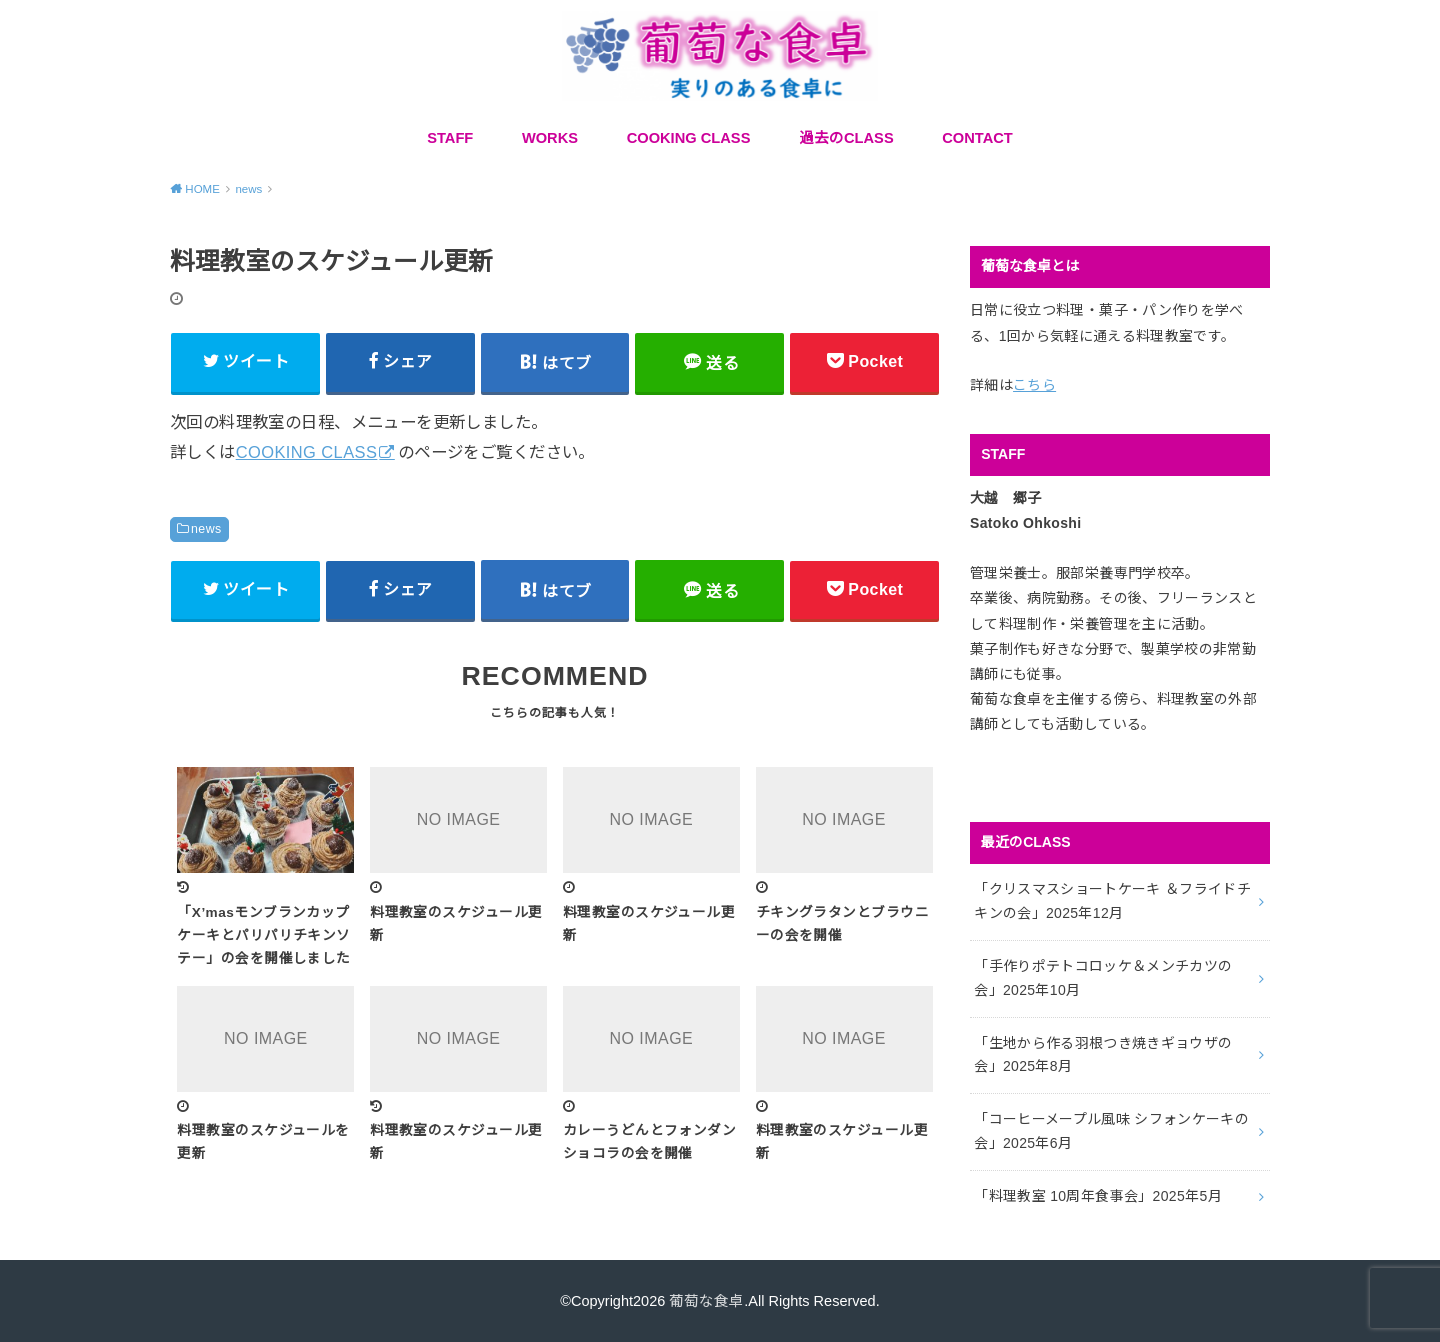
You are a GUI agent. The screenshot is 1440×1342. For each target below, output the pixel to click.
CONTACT (977, 138)
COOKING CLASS (689, 138)
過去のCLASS (846, 138)
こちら (1034, 385)
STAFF (450, 138)
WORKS (550, 138)
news (206, 529)
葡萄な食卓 (706, 1301)
